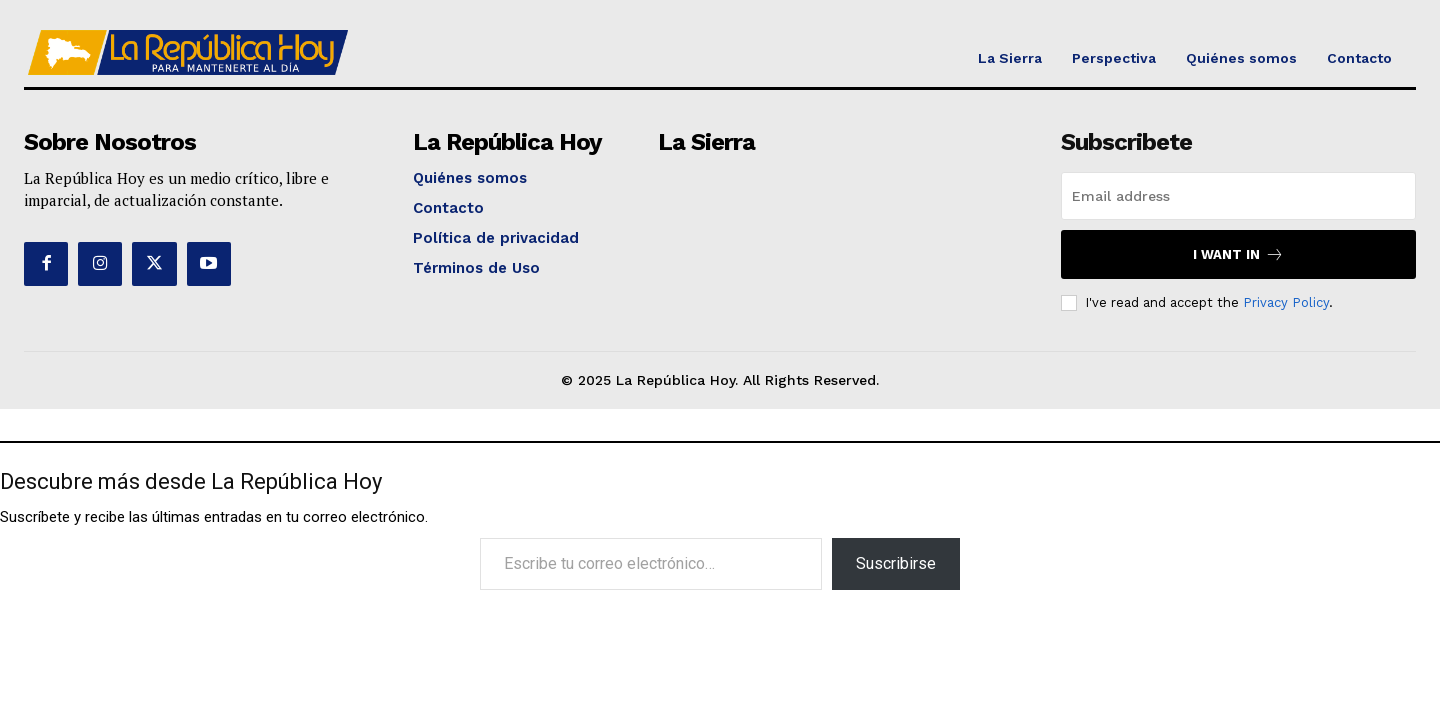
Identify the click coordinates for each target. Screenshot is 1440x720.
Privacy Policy (1286, 302)
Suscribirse (896, 563)
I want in (1238, 254)
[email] (1238, 196)
